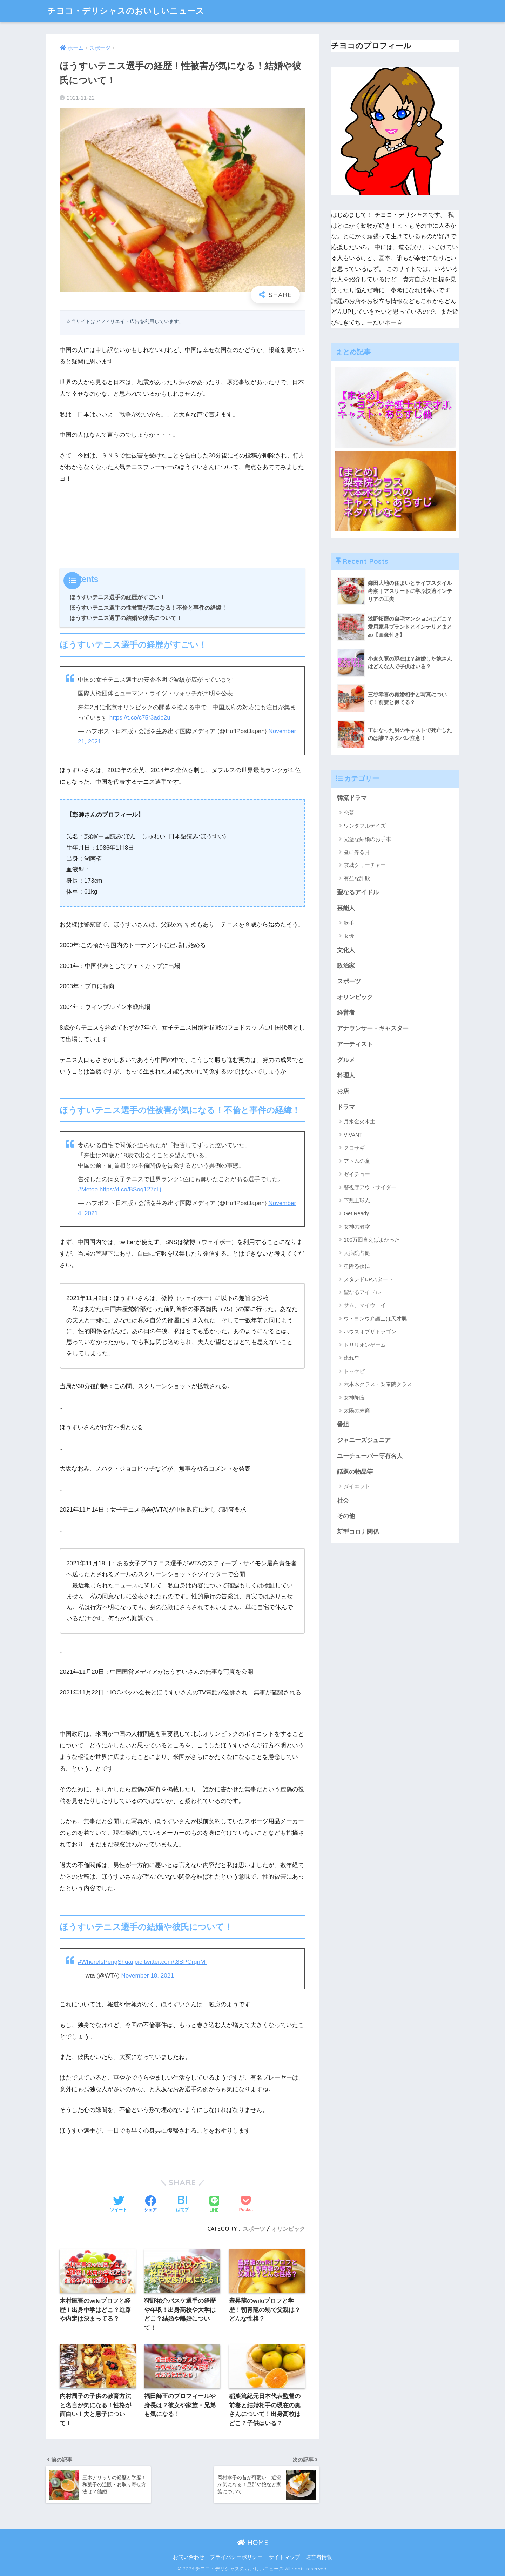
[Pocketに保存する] (246, 2204)
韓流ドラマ (352, 798)
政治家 (346, 965)
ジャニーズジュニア (364, 1440)
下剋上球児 (357, 1200)
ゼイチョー (357, 1174)
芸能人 (346, 908)
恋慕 (349, 813)
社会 (343, 1500)
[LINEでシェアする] (214, 2204)
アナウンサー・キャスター (373, 1028)
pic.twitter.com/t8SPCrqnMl (171, 1962)
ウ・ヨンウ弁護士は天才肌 (375, 1319)
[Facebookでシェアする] (150, 2204)
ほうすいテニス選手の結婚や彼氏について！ (126, 618)
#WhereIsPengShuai (105, 1962)
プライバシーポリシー (236, 2557)
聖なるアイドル (358, 892)
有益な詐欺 (357, 878)
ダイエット (357, 1486)
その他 (346, 1516)
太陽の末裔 (357, 1410)
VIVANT (353, 1135)
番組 (343, 1424)
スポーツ (254, 2228)
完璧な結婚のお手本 (367, 839)
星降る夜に (357, 1266)
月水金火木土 (359, 1121)
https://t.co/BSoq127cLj (130, 1189)
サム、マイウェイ (365, 1305)
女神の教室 (357, 1227)
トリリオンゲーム (365, 1345)
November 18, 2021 (147, 1975)
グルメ (346, 1060)
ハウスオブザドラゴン (370, 1331)
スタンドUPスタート (368, 1279)
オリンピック (288, 2228)
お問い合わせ (188, 2557)
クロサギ (354, 1148)
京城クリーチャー (365, 865)
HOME (252, 2542)
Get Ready (356, 1213)
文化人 (346, 950)
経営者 (346, 1012)
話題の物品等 (355, 1471)
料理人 (346, 1075)
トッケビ (354, 1371)
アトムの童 (357, 1161)
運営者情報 (319, 2557)
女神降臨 (354, 1397)
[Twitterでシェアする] (118, 2204)
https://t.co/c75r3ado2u (139, 717)
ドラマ (346, 1107)
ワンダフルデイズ (365, 826)
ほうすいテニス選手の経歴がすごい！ (117, 597)
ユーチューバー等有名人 (370, 1456)
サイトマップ (284, 2557)
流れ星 (351, 1358)
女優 (349, 936)
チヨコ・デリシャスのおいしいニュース (125, 11)
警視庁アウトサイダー (370, 1187)
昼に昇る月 (357, 852)
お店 (343, 1091)
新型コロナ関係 (358, 1531)
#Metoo (88, 1189)
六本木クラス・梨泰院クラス (378, 1384)
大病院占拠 (357, 1253)
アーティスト (355, 1044)
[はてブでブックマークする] (182, 2204)
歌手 (349, 923)
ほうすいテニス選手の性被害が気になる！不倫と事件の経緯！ (148, 607)
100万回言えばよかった (372, 1240)
